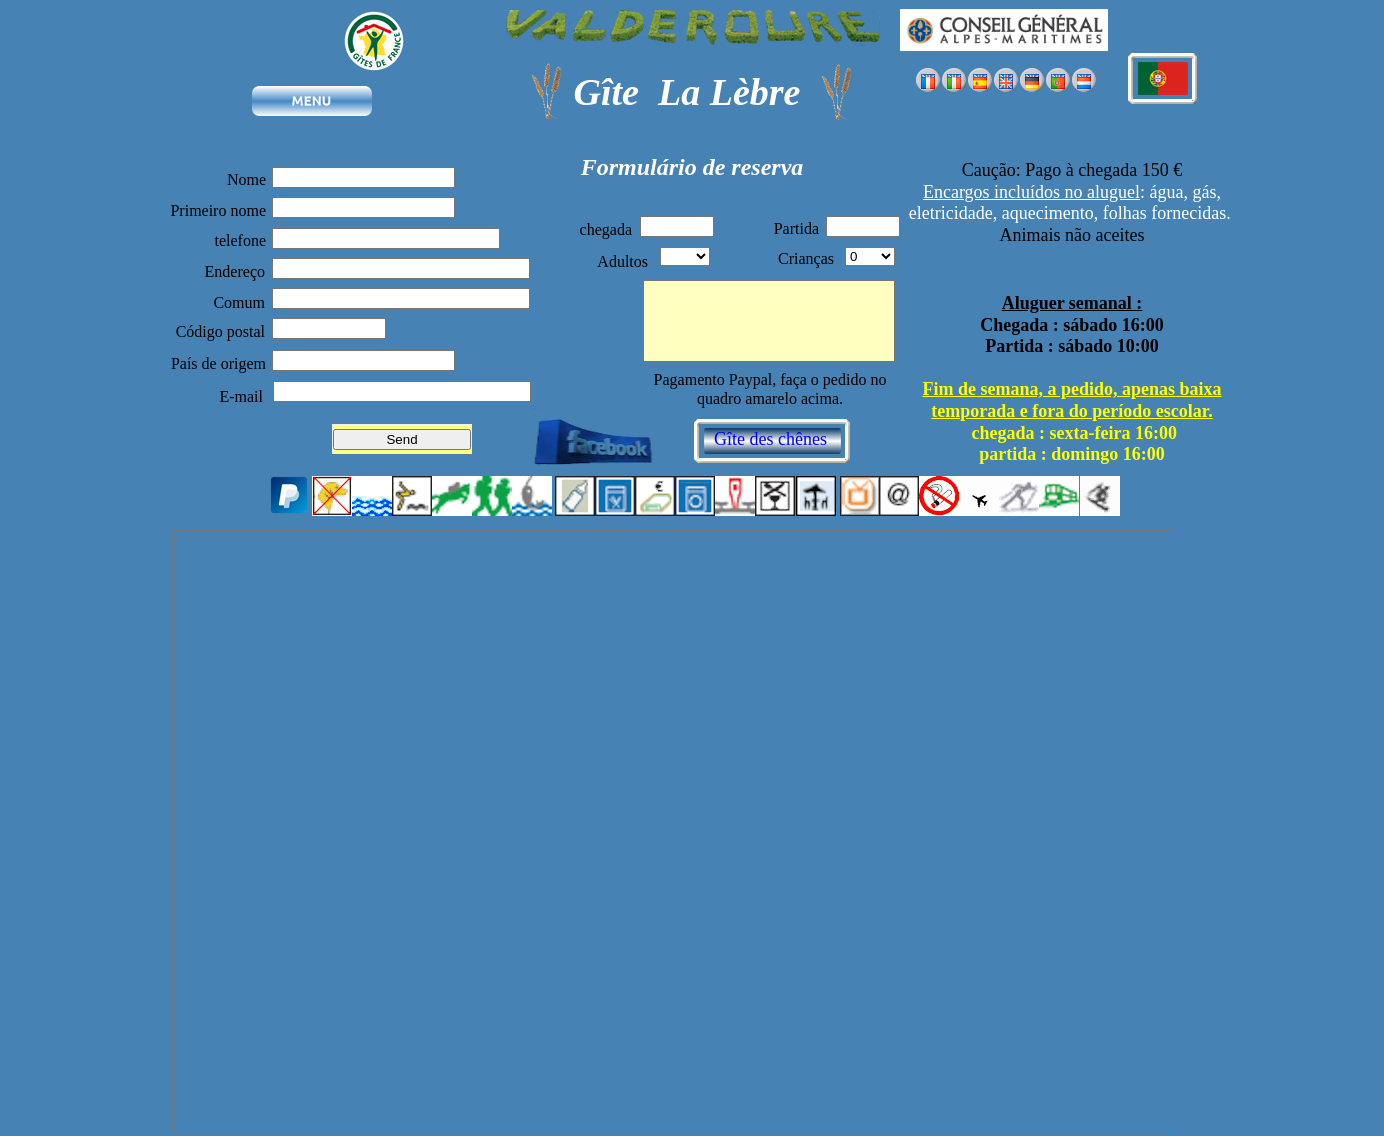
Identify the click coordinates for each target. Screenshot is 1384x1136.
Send (401, 439)
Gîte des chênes (770, 439)
